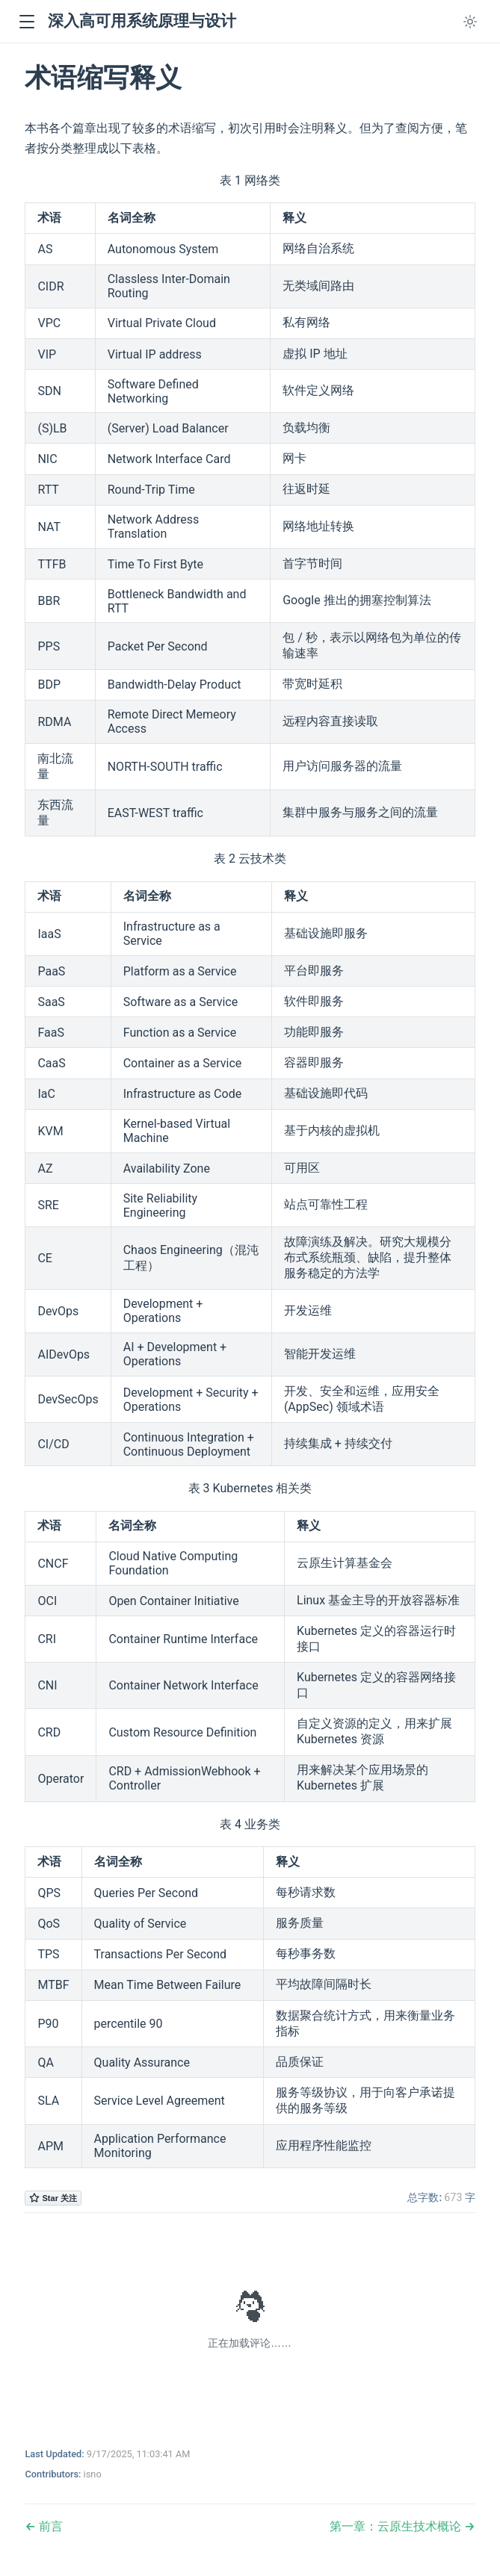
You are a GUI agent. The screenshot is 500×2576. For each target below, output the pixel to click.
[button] (26, 22)
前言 (49, 2526)
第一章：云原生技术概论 (397, 2526)
